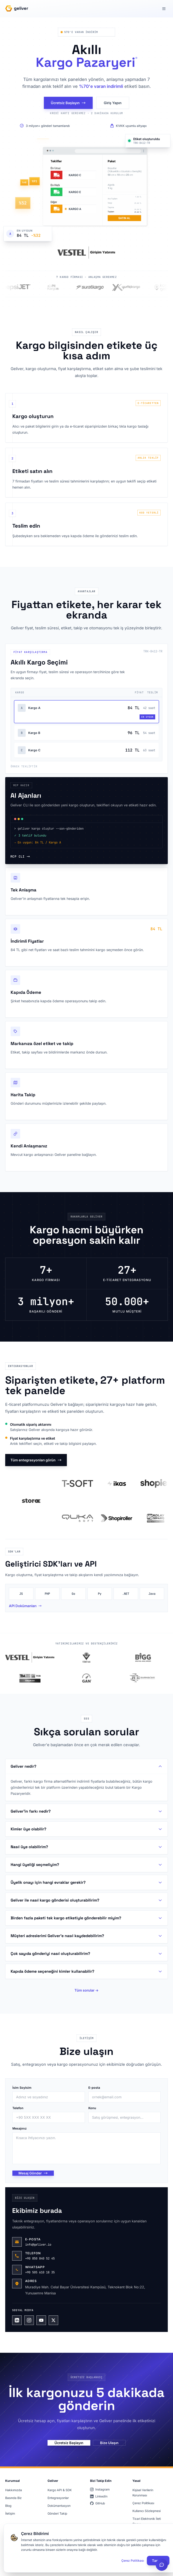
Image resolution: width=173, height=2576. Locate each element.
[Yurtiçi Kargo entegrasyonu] (139, 287)
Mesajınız (19, 2129)
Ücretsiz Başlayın (68, 2444)
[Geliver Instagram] (29, 2321)
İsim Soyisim (21, 2088)
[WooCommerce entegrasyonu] (20, 1485)
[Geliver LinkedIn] (17, 2321)
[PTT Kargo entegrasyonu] (66, 287)
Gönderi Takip (57, 2513)
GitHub (97, 2503)
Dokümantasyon (59, 2505)
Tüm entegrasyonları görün (36, 1461)
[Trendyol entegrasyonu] (20, 1520)
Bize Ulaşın (109, 2444)
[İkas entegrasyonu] (137, 1485)
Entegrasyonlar (58, 2498)
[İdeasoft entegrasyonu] (59, 1485)
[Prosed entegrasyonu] (59, 1520)
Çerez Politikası (143, 2503)
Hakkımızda (13, 2490)
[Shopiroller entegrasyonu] (137, 1520)
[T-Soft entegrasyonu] (98, 1485)
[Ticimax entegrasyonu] (54, 1503)
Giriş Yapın (113, 103)
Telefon (17, 2108)
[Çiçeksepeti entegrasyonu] (93, 1503)
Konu (92, 2108)
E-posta (94, 2088)
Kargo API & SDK (60, 2490)
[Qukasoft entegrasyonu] (98, 1520)
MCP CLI (20, 858)
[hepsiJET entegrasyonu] (30, 287)
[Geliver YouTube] (41, 2321)
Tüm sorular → (86, 1991)
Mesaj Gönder (33, 2174)
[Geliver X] (53, 2321)
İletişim (10, 2513)
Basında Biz (13, 2498)
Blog (8, 2505)
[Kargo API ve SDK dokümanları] (86, 1599)
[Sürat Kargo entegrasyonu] (103, 287)
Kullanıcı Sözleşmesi (146, 2511)
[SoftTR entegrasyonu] (132, 1503)
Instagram (100, 2489)
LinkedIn (98, 2496)
